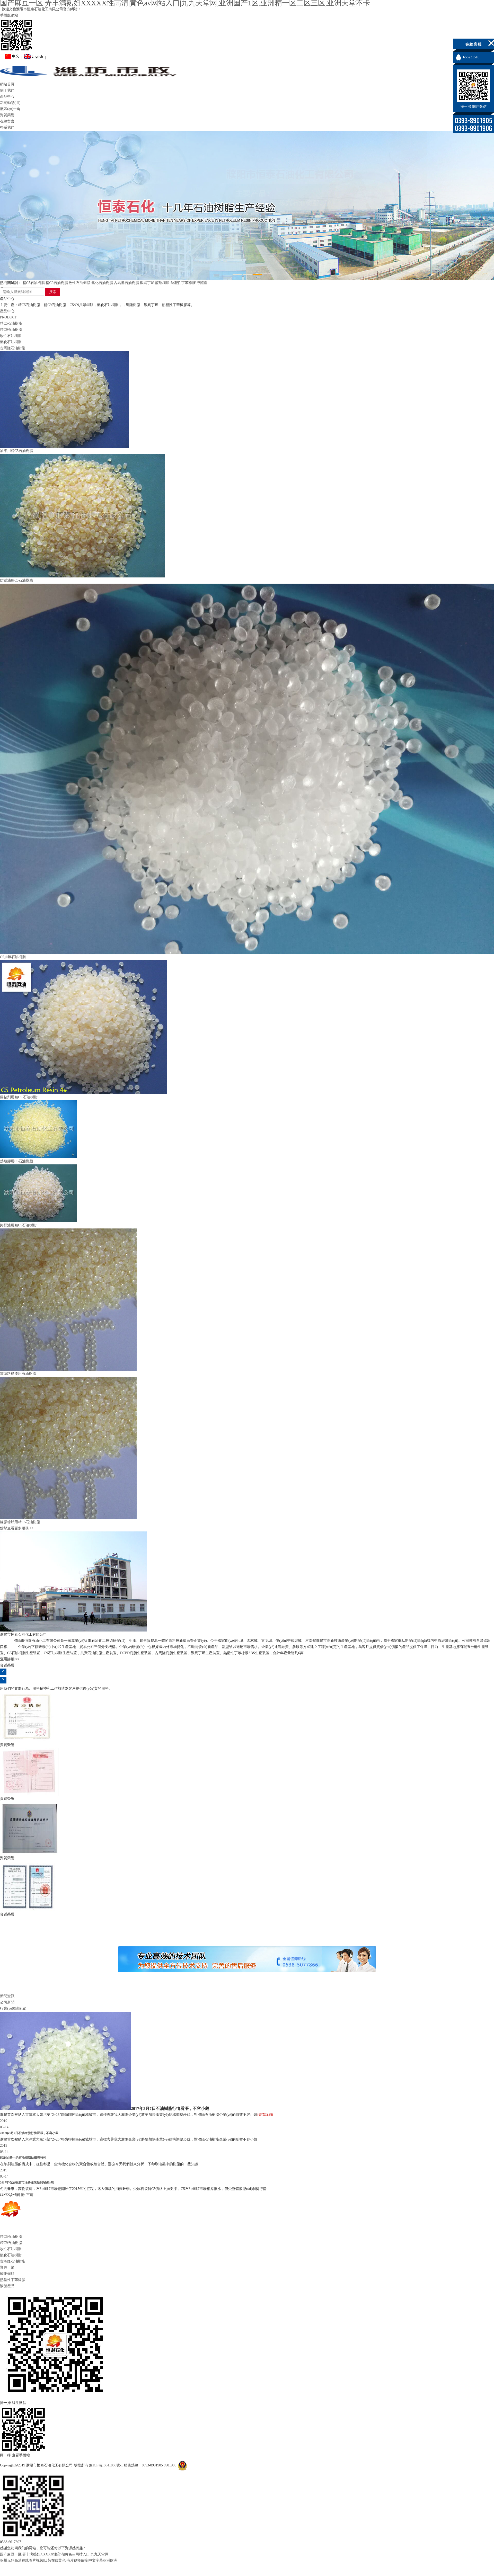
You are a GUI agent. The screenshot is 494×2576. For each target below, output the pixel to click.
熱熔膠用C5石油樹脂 (16, 1161)
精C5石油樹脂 (34, 283)
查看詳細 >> (9, 1659)
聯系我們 (7, 127)
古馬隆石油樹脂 (126, 283)
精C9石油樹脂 (57, 283)
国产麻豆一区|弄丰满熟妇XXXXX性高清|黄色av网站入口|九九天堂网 (54, 2554)
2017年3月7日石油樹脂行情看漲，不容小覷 (29, 2133)
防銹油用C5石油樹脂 (16, 580)
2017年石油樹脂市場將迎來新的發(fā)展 (27, 2182)
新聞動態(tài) (10, 103)
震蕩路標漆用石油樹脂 (18, 1374)
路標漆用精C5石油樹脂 (18, 1225)
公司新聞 (7, 2002)
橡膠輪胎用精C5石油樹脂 (20, 1522)
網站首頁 (7, 84)
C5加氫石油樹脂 (13, 957)
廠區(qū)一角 (10, 109)
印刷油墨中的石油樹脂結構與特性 (23, 2158)
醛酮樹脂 (162, 283)
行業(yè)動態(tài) (13, 2008)
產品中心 (7, 97)
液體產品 (7, 2286)
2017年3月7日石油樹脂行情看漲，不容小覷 (170, 2108)
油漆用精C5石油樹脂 (16, 451)
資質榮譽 (7, 115)
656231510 (471, 57)
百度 (29, 2195)
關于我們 (7, 90)
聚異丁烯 (147, 283)
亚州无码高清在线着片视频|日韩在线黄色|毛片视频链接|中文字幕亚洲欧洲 (58, 2560)
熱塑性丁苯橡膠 (183, 283)
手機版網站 (9, 15)
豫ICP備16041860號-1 (106, 2465)
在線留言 (7, 121)
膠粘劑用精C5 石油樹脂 (19, 1097)
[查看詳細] (265, 2115)
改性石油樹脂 (79, 283)
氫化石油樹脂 (102, 283)
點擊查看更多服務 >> (17, 1528)
